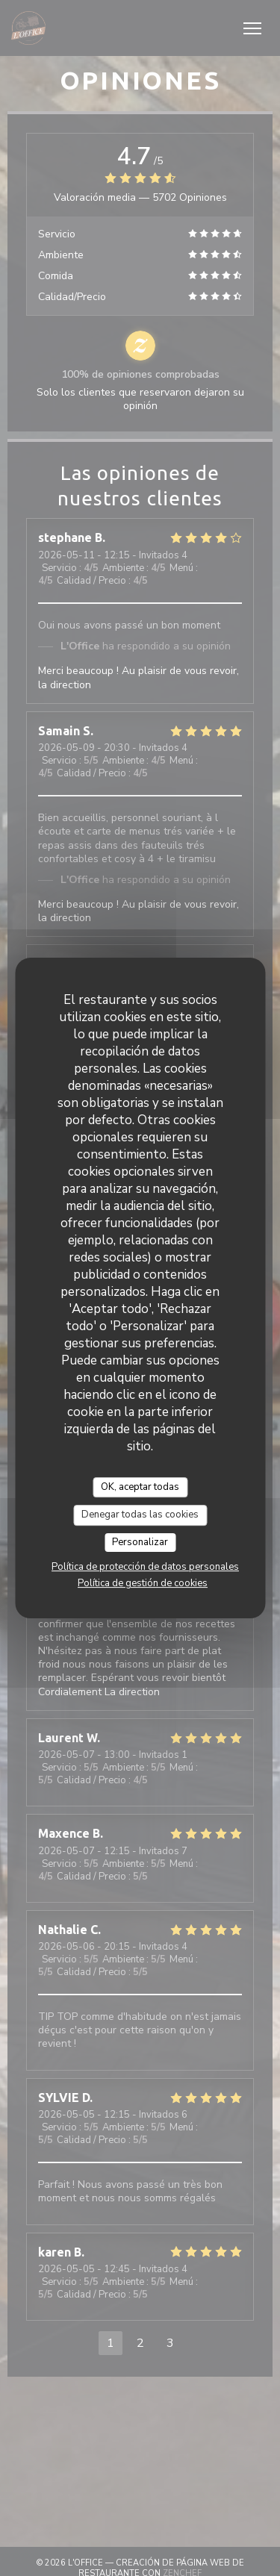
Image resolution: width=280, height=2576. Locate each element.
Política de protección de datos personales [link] (145, 1567)
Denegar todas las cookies (140, 1514)
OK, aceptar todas (140, 1487)
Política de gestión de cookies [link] (143, 1583)
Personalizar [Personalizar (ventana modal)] (140, 1542)
